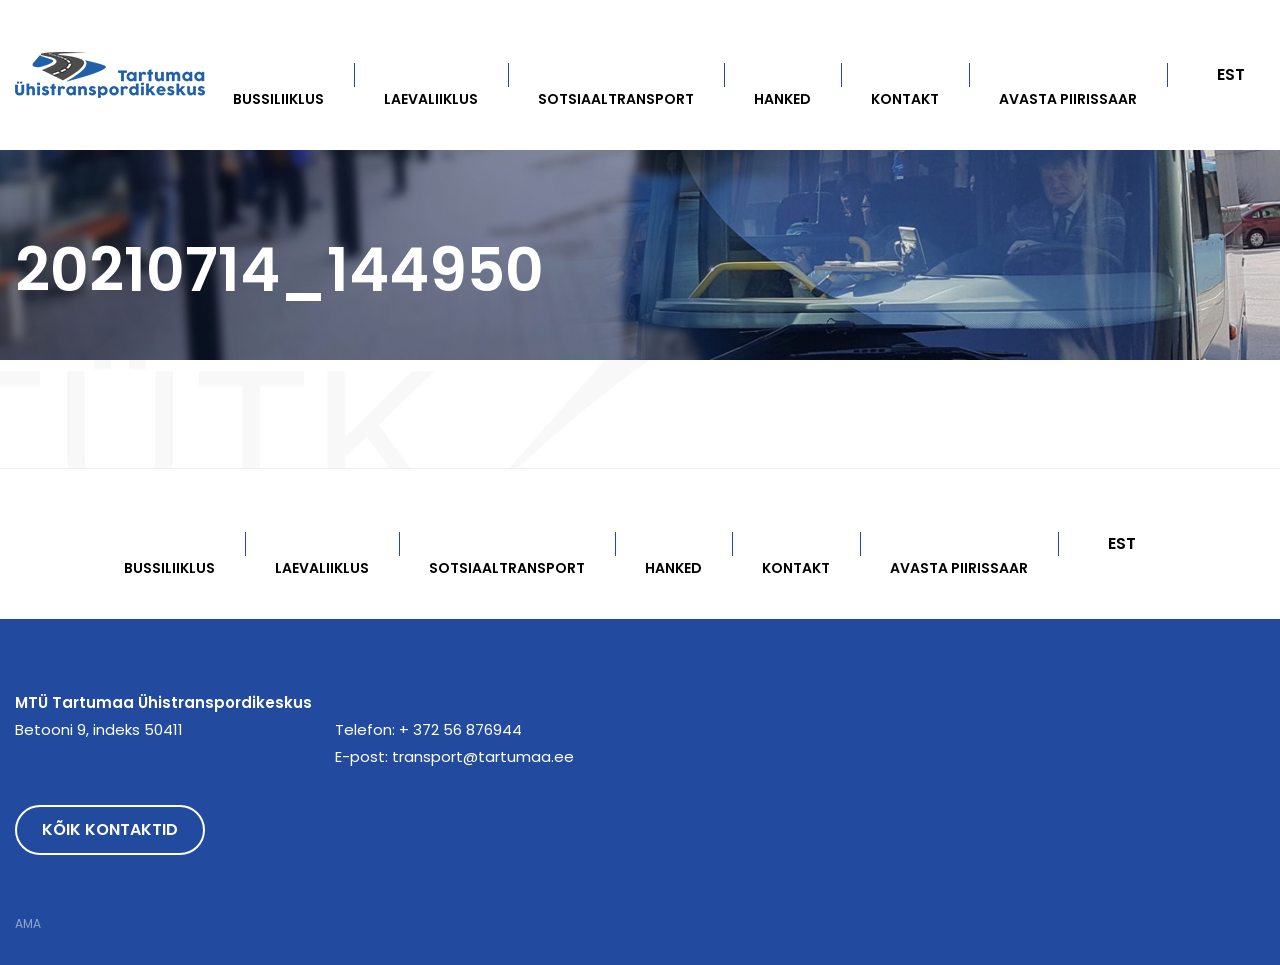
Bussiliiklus (278, 99)
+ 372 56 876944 (460, 729)
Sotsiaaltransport (616, 99)
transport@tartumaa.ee (483, 756)
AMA (28, 924)
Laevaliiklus (431, 99)
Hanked (782, 99)
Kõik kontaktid (110, 829)
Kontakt (905, 99)
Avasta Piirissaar (1068, 99)
